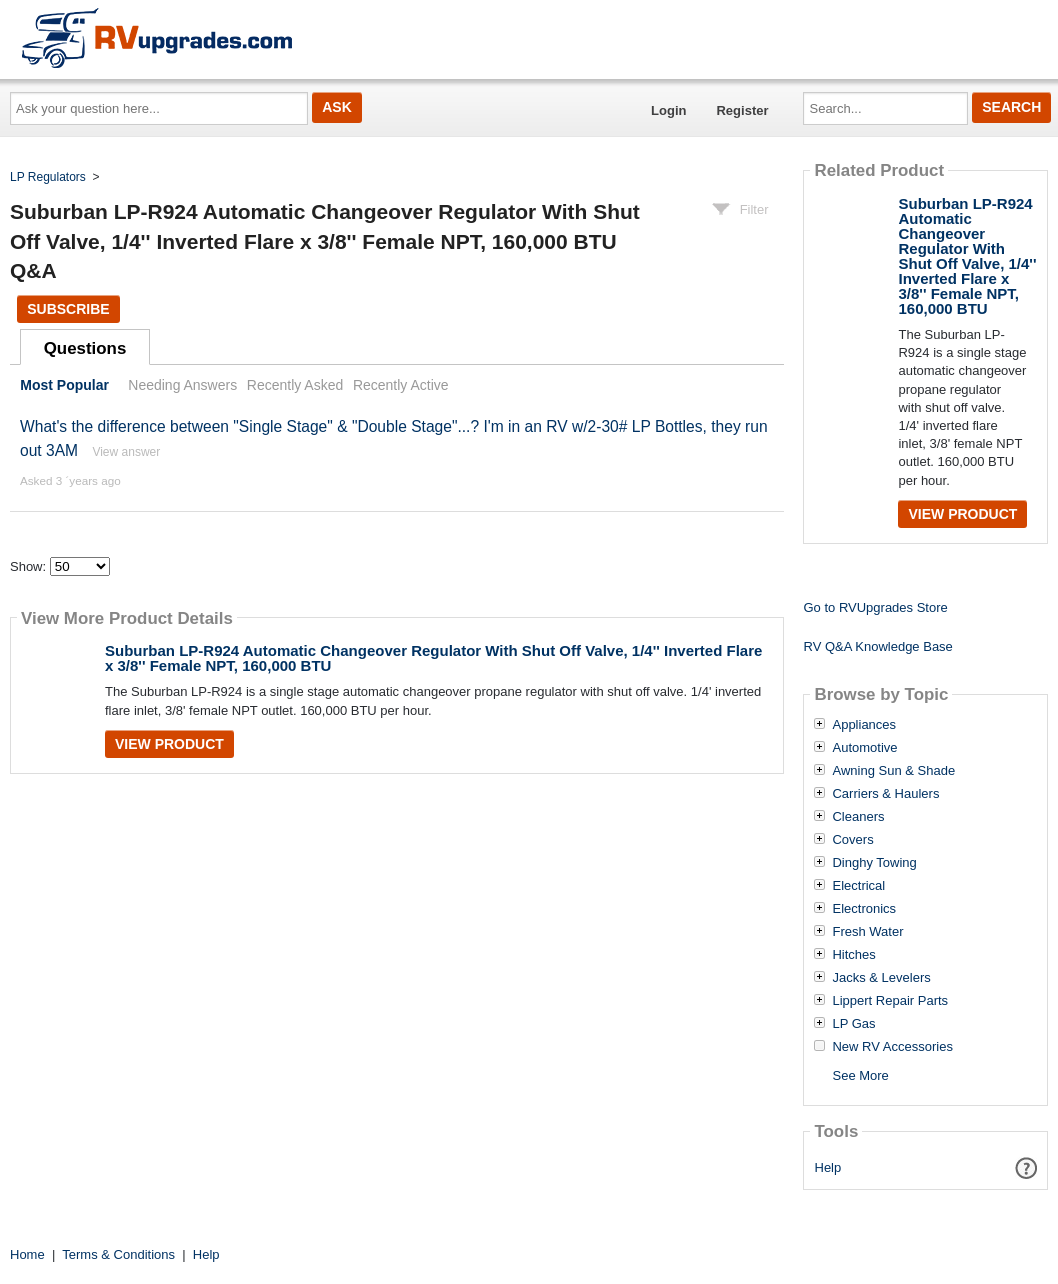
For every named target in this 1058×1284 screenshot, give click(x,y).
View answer (126, 452)
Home (27, 1254)
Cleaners (858, 817)
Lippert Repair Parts (890, 1001)
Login (668, 110)
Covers (852, 840)
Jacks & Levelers (881, 978)
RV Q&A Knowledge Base (877, 646)
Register (742, 110)
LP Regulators (48, 177)
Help (828, 1167)
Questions (85, 348)
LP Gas (853, 1024)
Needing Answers (182, 385)
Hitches (853, 955)
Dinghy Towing (874, 863)
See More (860, 1075)
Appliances (864, 725)
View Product (169, 744)
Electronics (864, 909)
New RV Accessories (892, 1047)
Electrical (858, 886)
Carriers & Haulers (885, 794)
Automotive (864, 748)
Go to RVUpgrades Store (875, 607)
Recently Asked (295, 385)
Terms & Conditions (118, 1254)
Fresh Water (867, 932)
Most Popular (64, 385)
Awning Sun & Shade (893, 771)
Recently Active (401, 385)
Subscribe (68, 309)
